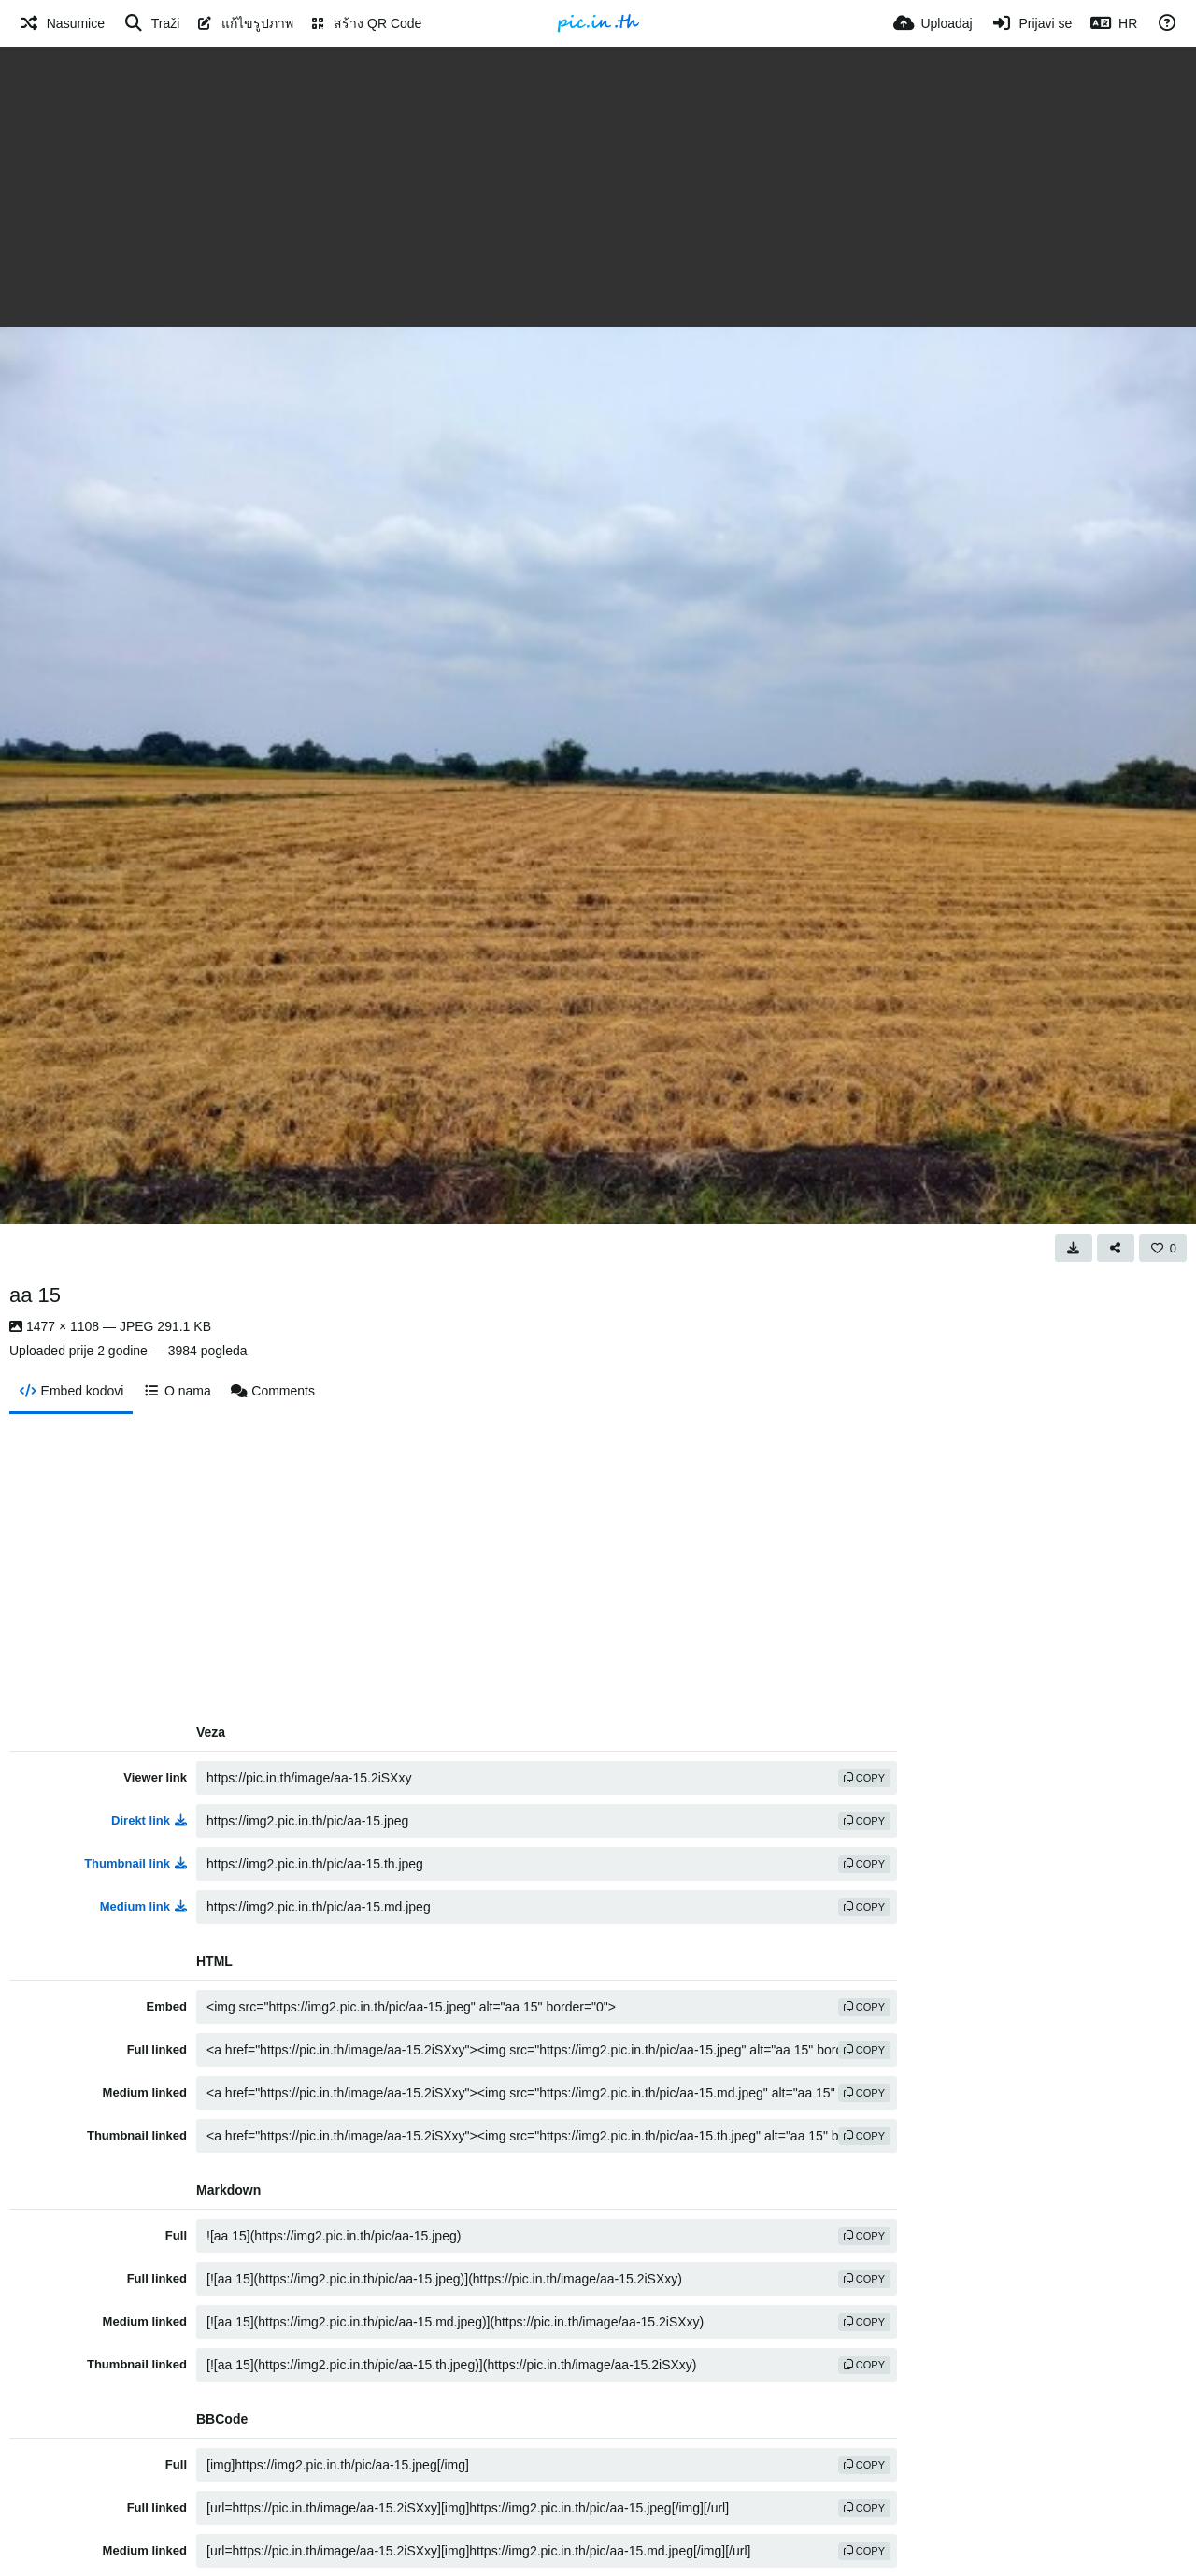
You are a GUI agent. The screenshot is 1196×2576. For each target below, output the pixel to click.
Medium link (143, 1906)
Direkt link (149, 1820)
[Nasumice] (62, 23)
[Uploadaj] (933, 23)
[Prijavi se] (1032, 23)
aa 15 (35, 1295)
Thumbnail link (135, 1863)
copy (864, 1777)
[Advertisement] (598, 187)
